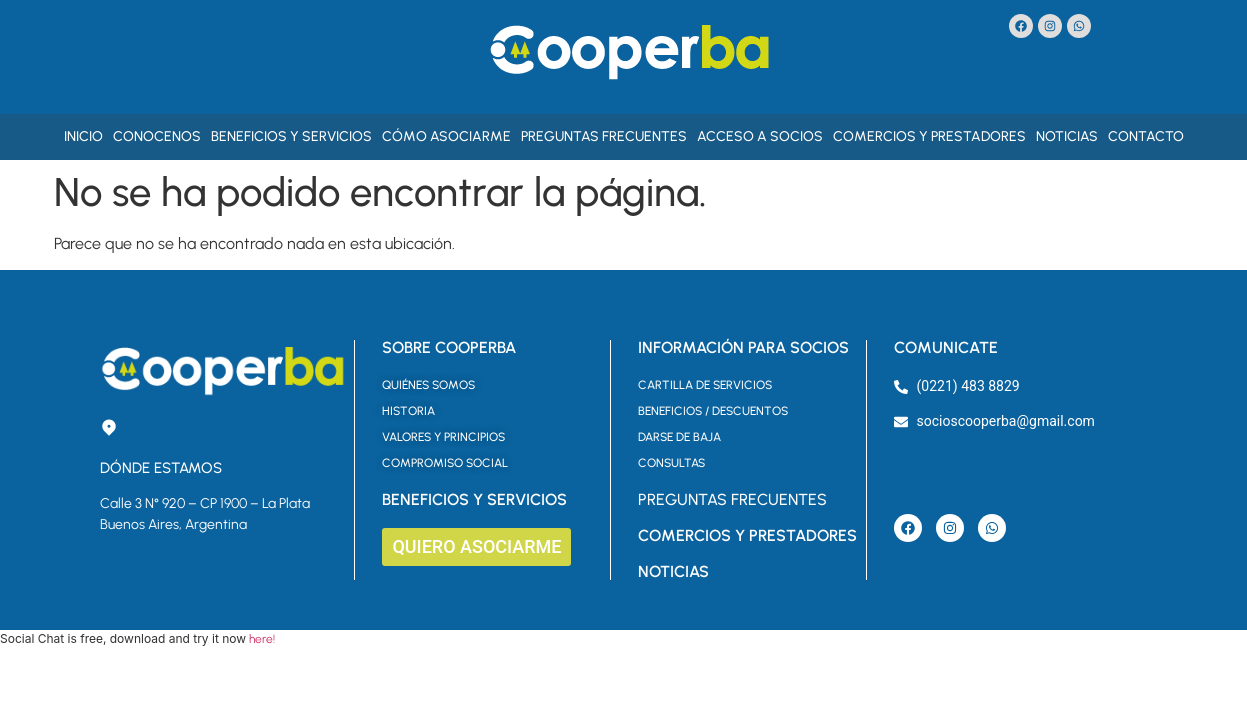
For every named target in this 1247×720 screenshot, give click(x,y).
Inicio (83, 136)
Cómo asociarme (446, 136)
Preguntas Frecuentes (604, 136)
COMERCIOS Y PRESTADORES (747, 535)
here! (262, 639)
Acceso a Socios (760, 136)
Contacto (1146, 136)
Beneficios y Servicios (291, 136)
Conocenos (157, 136)
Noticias (1067, 136)
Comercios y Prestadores (929, 136)
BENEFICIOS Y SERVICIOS (474, 499)
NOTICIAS (673, 571)
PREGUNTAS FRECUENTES (732, 499)
